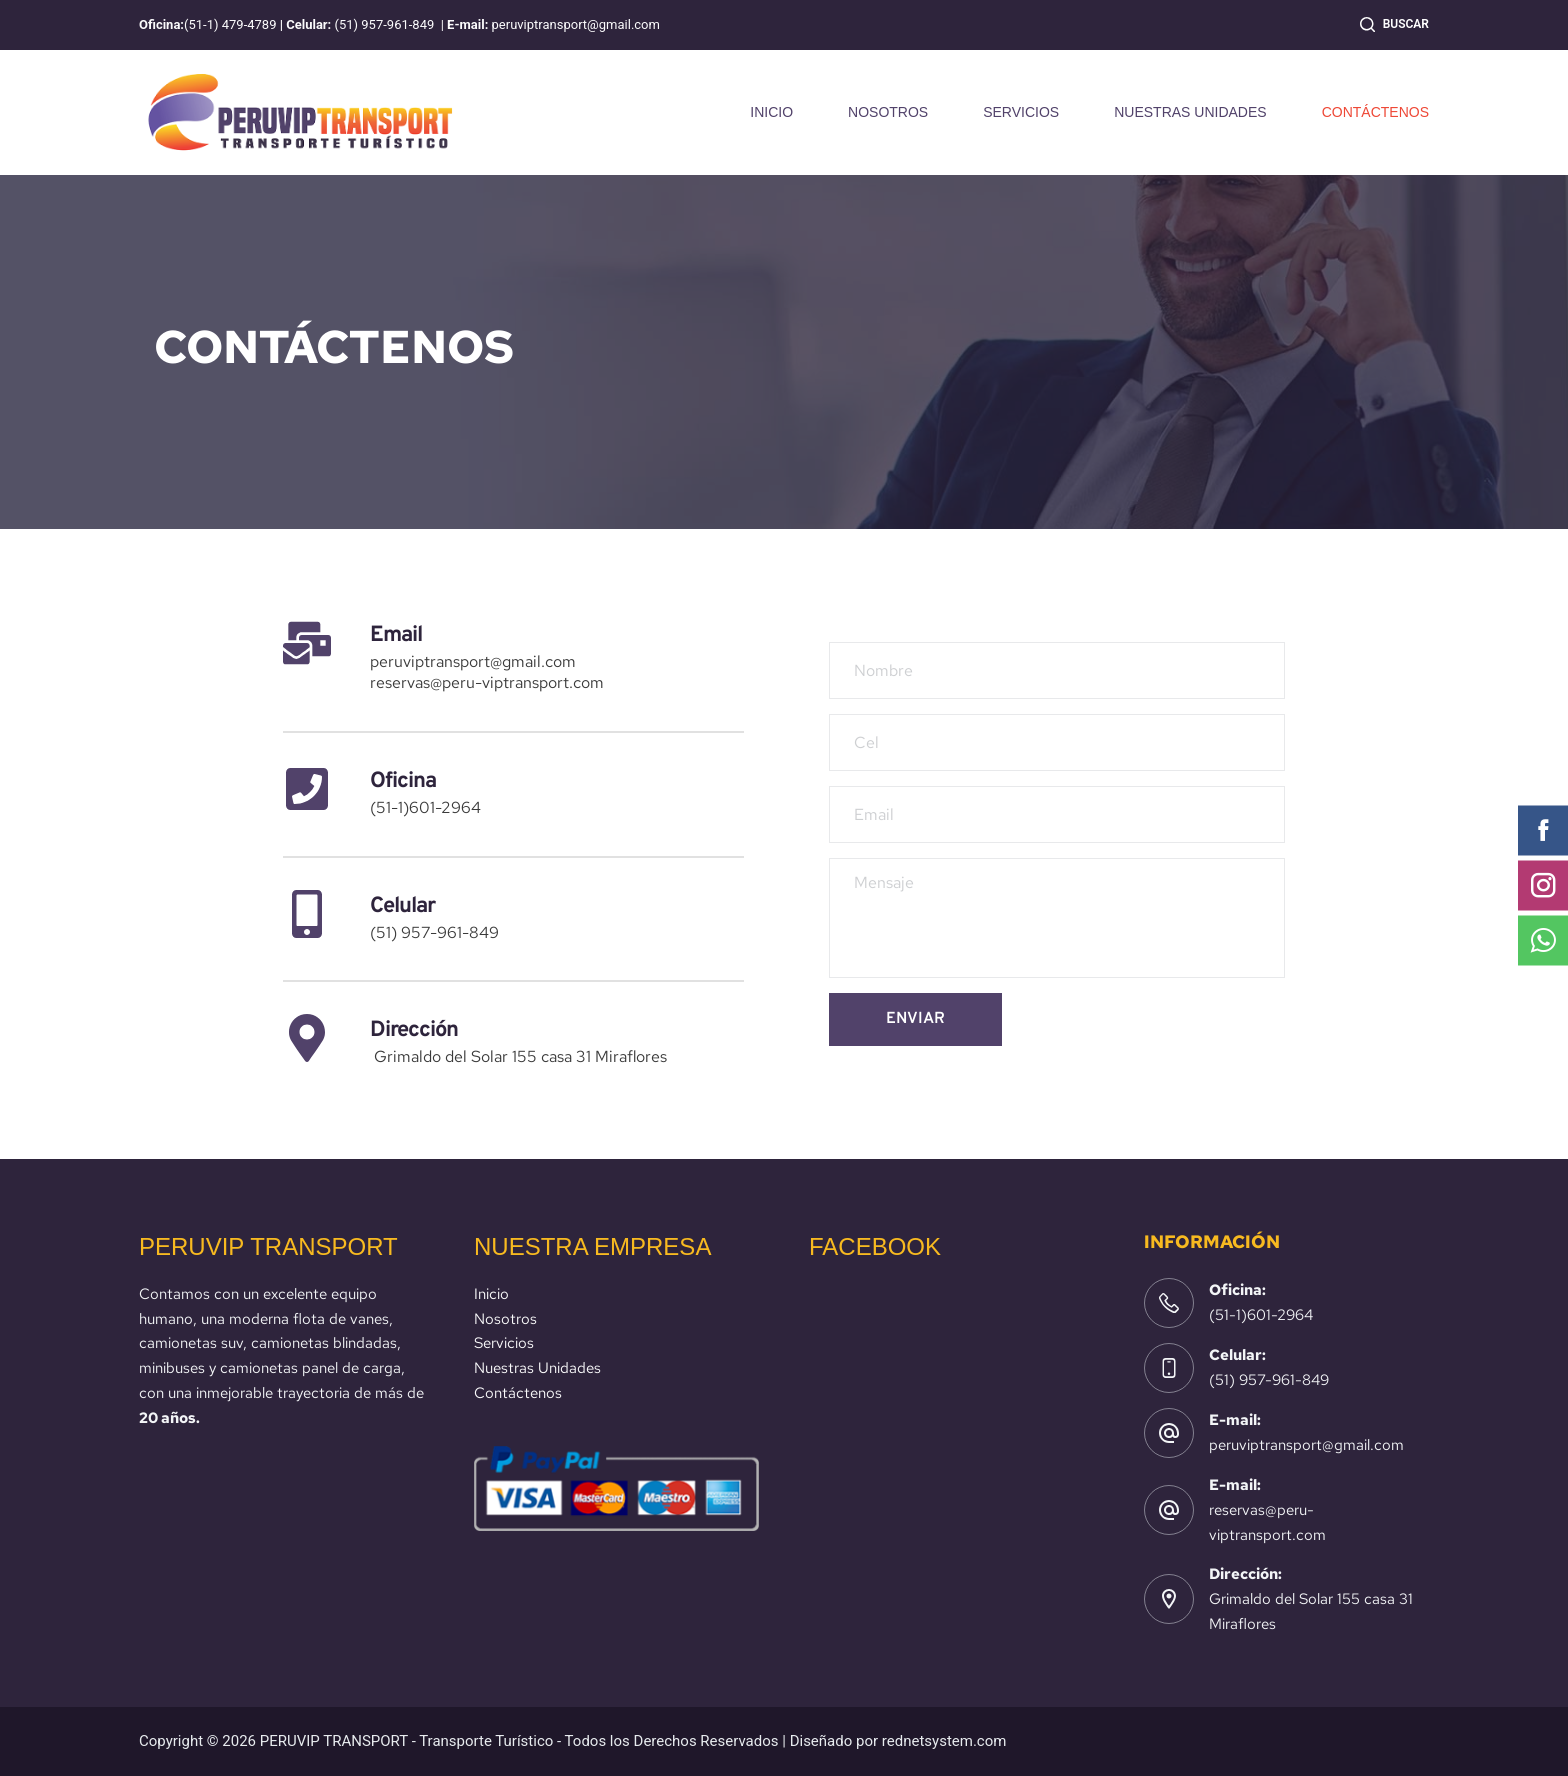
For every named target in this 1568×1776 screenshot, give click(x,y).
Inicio (491, 1294)
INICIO (771, 112)
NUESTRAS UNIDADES (1190, 112)
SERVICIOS (1021, 112)
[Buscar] (1394, 25)
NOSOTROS (888, 112)
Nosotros (505, 1319)
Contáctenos (518, 1393)
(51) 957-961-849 (1269, 1380)
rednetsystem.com (944, 1741)
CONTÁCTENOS (1375, 112)
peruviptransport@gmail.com (1306, 1445)
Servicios (504, 1343)
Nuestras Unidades (537, 1368)
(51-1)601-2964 (1261, 1315)
